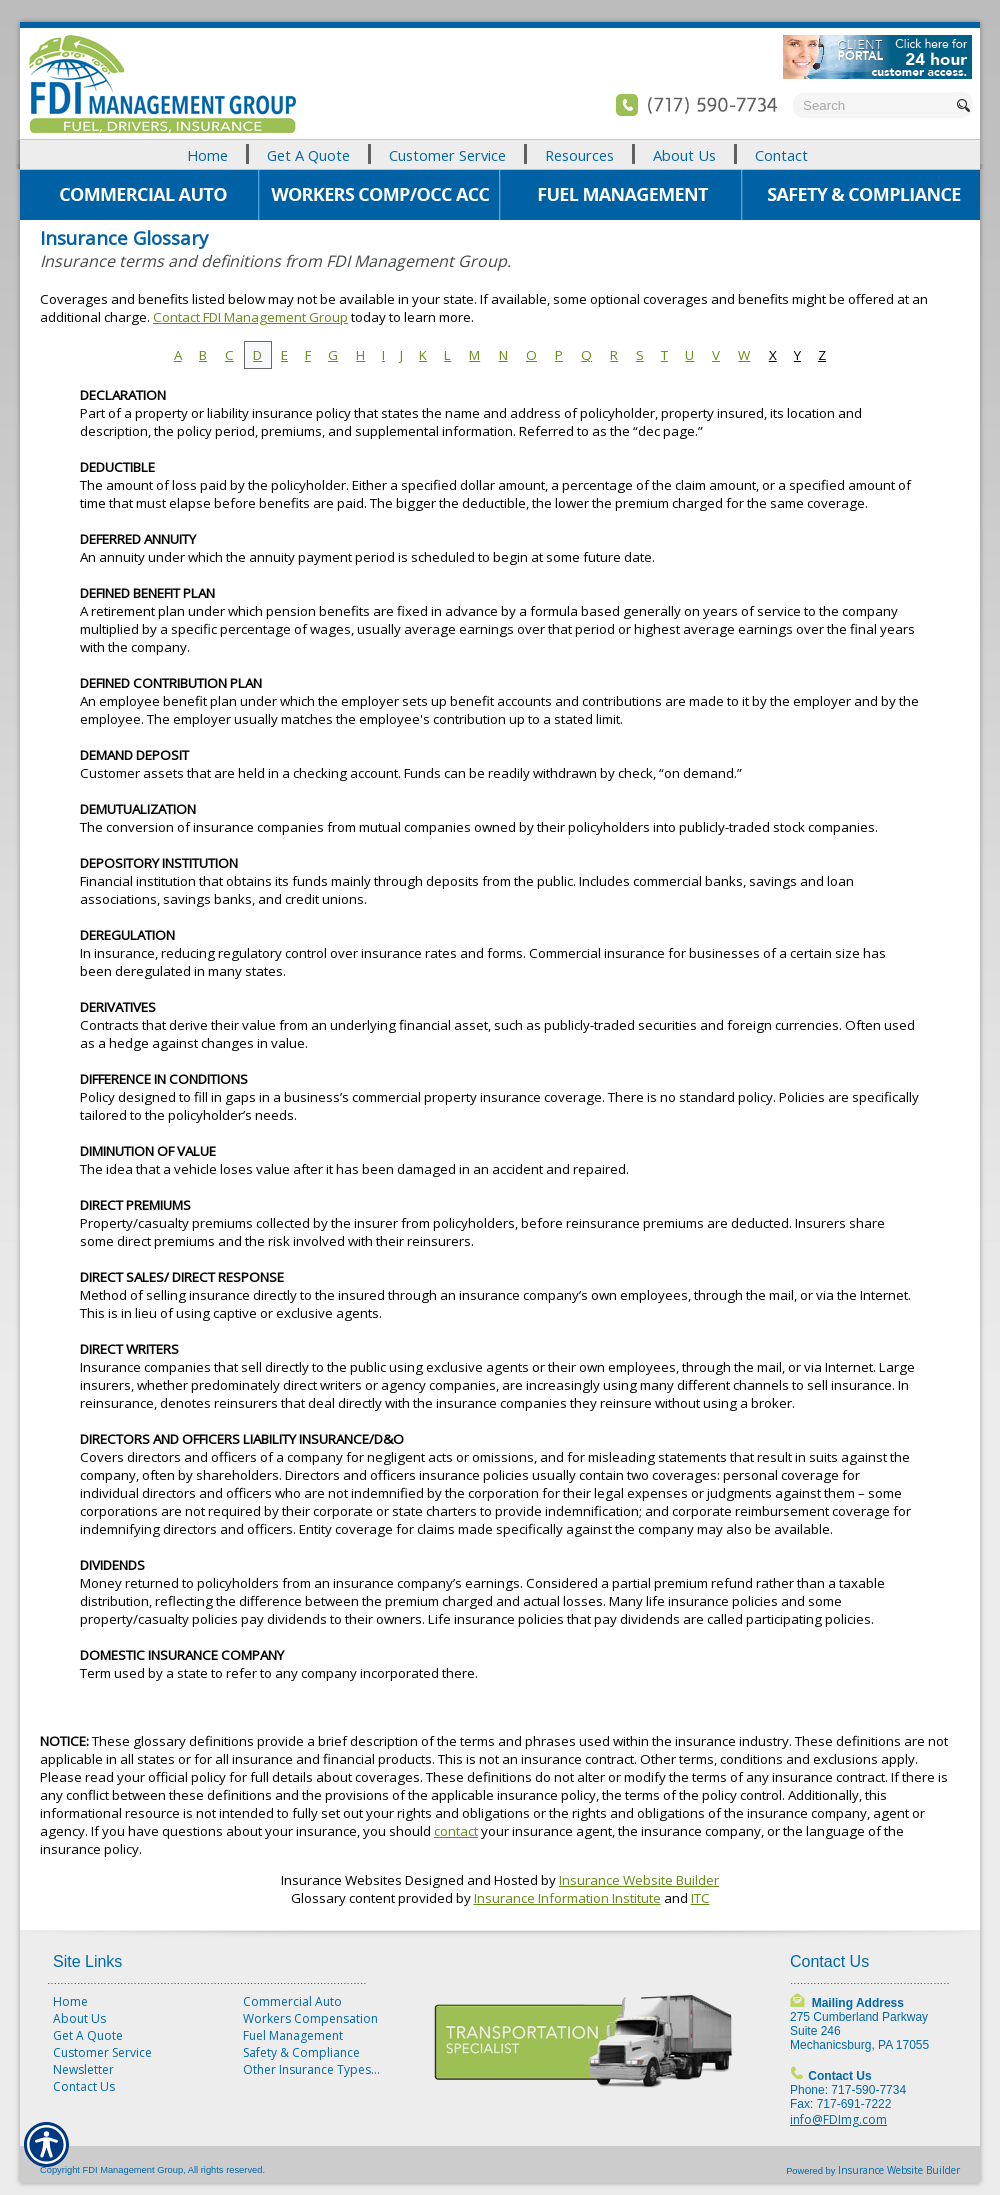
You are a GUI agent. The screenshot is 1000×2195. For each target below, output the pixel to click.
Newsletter (83, 2069)
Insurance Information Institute (567, 1898)
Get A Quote (88, 2035)
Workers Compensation (310, 2018)
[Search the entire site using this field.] (873, 105)
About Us (79, 2018)
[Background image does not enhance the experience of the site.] (500, 154)
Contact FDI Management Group (250, 317)
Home (70, 2001)
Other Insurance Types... (311, 2069)
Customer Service (102, 2052)
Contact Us (84, 2086)
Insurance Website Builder (639, 1880)
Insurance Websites (341, 1880)
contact (456, 1831)
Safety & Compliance (301, 2052)
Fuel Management (293, 2035)
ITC (700, 1898)
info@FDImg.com (838, 2119)
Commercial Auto (292, 2001)
